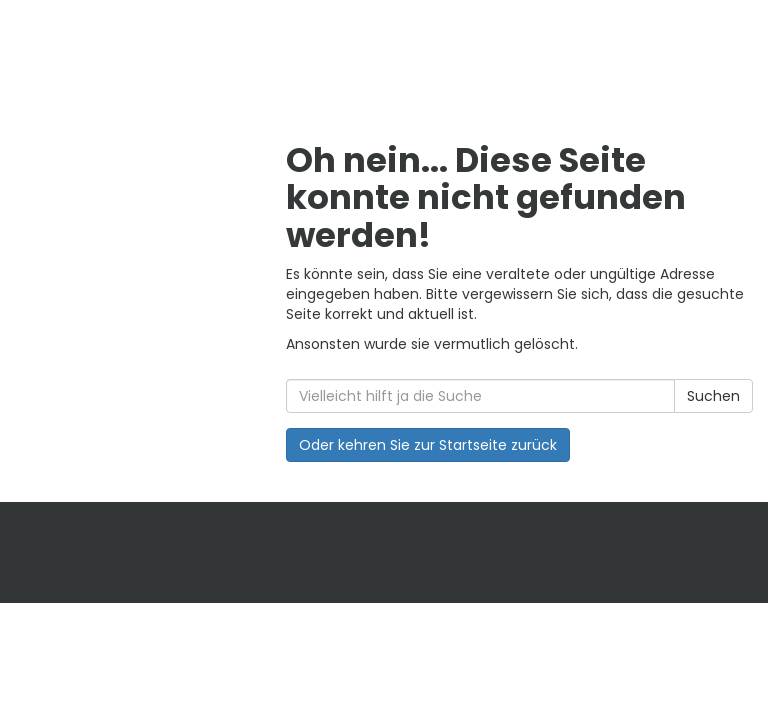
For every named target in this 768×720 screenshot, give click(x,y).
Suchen (713, 396)
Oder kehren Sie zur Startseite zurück (428, 445)
